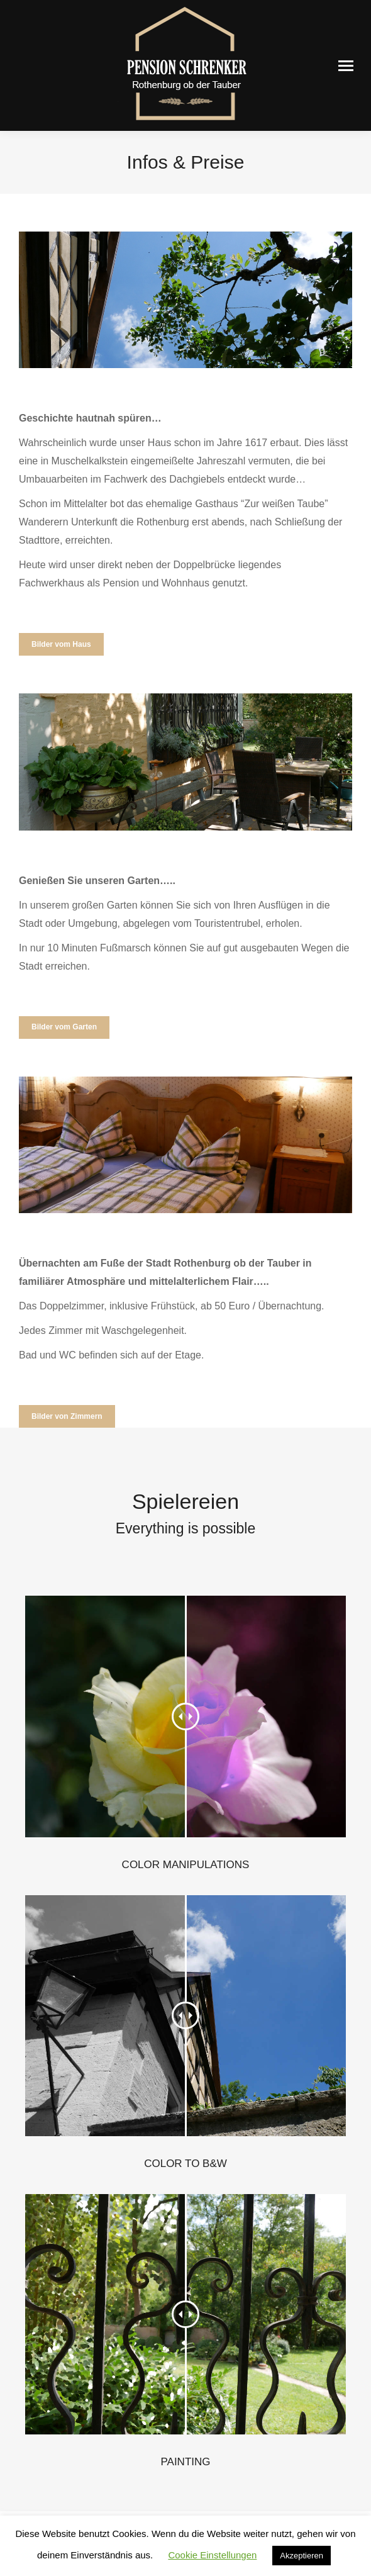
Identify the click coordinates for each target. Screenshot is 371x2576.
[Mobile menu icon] (346, 66)
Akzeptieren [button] (301, 2555)
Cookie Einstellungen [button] (212, 2555)
